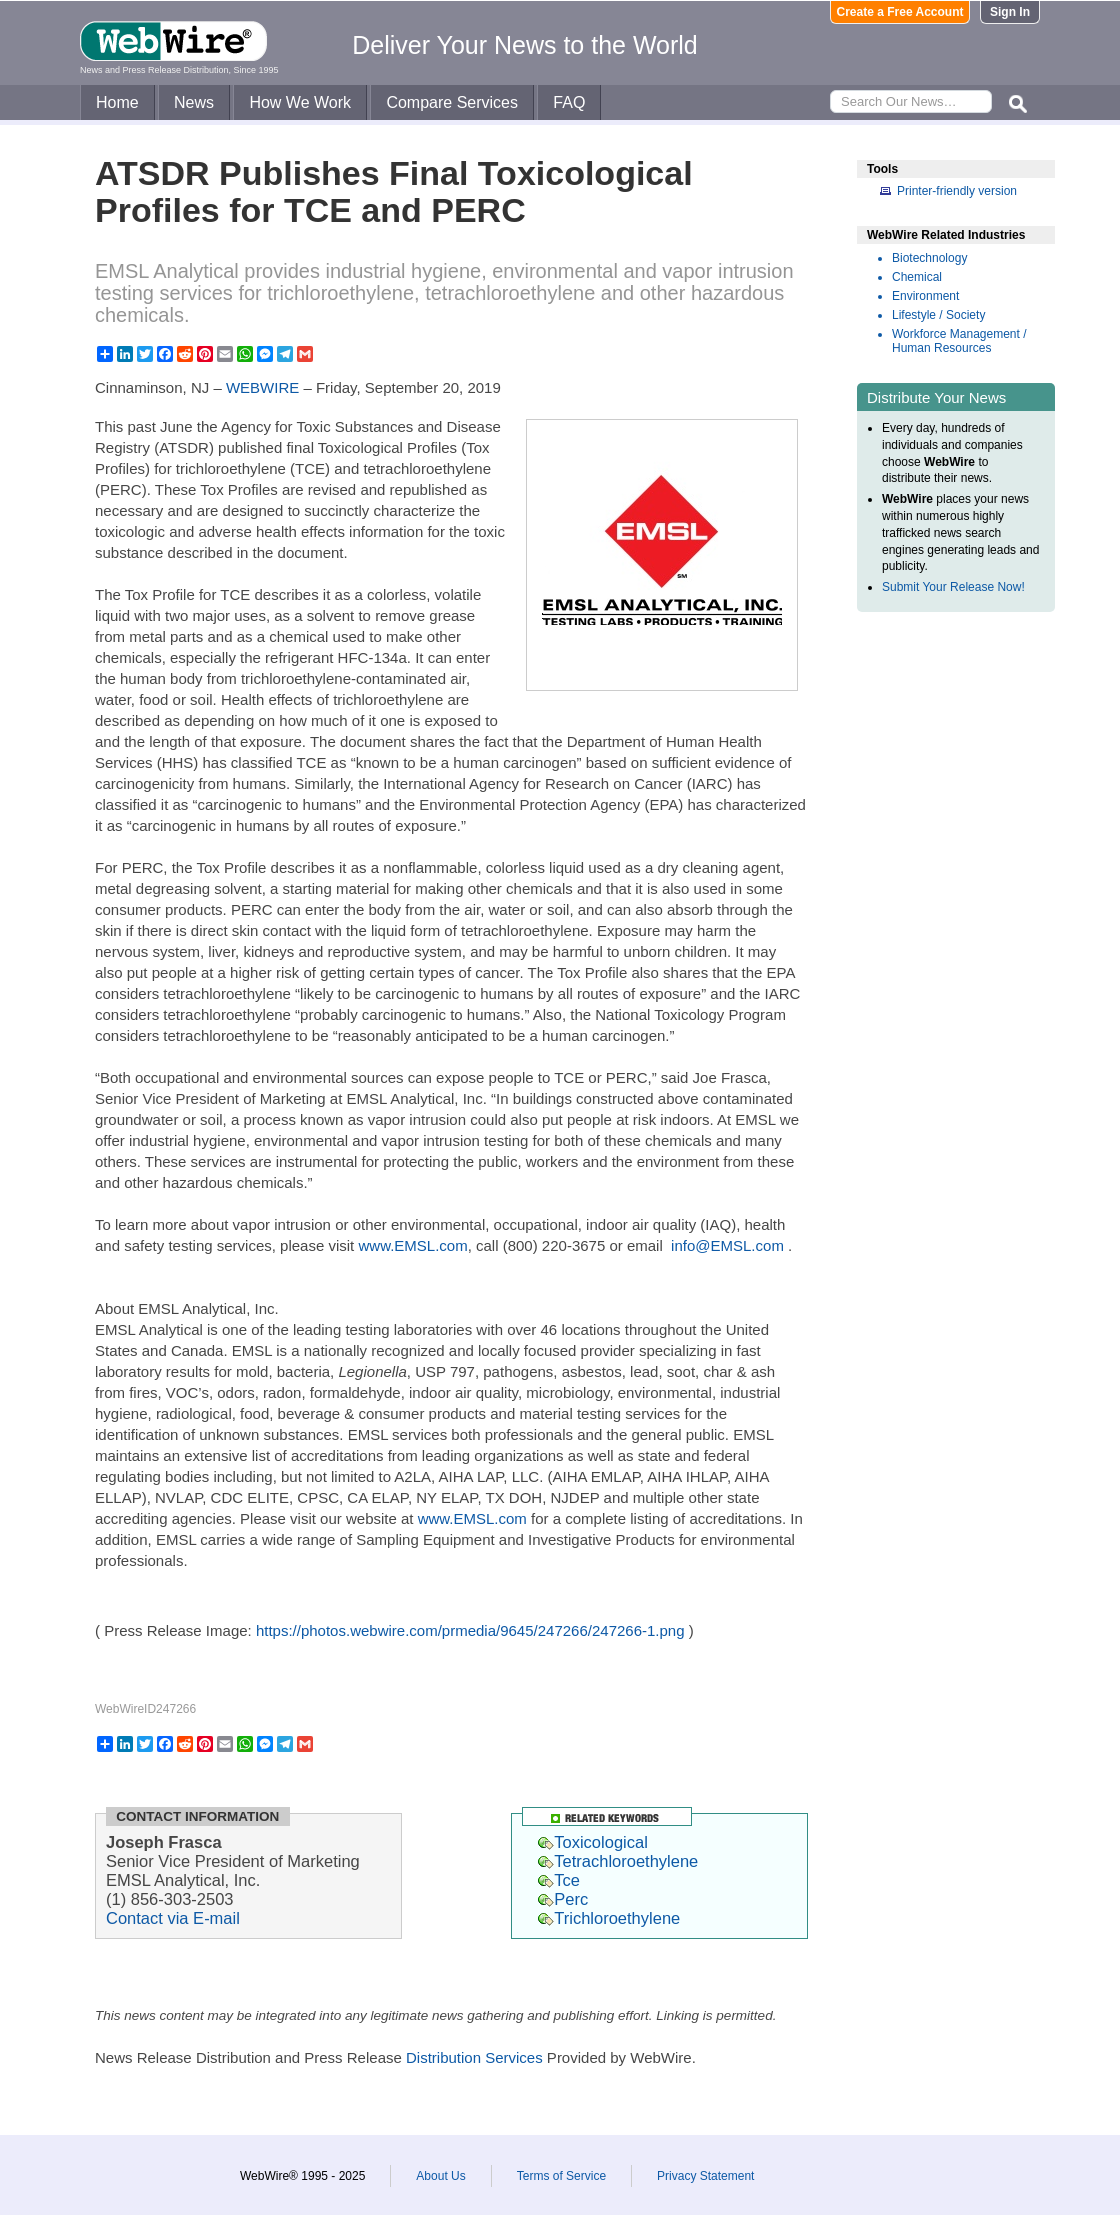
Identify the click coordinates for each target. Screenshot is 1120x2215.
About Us (440, 2176)
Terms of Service (561, 2176)
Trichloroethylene (609, 1918)
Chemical (917, 277)
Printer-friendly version (957, 191)
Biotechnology (929, 258)
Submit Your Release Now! (953, 587)
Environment (925, 296)
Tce (559, 1880)
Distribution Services (474, 2057)
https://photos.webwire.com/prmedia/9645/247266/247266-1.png (470, 1630)
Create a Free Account (900, 12)
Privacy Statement (705, 2176)
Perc (563, 1899)
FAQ (569, 102)
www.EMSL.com (412, 1245)
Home (117, 102)
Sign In (1010, 12)
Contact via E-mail (173, 1918)
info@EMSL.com (727, 1245)
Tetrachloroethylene (618, 1861)
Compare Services (452, 102)
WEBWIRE (262, 387)
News (194, 102)
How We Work (300, 102)
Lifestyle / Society (938, 315)
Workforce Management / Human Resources (959, 341)
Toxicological (593, 1842)
